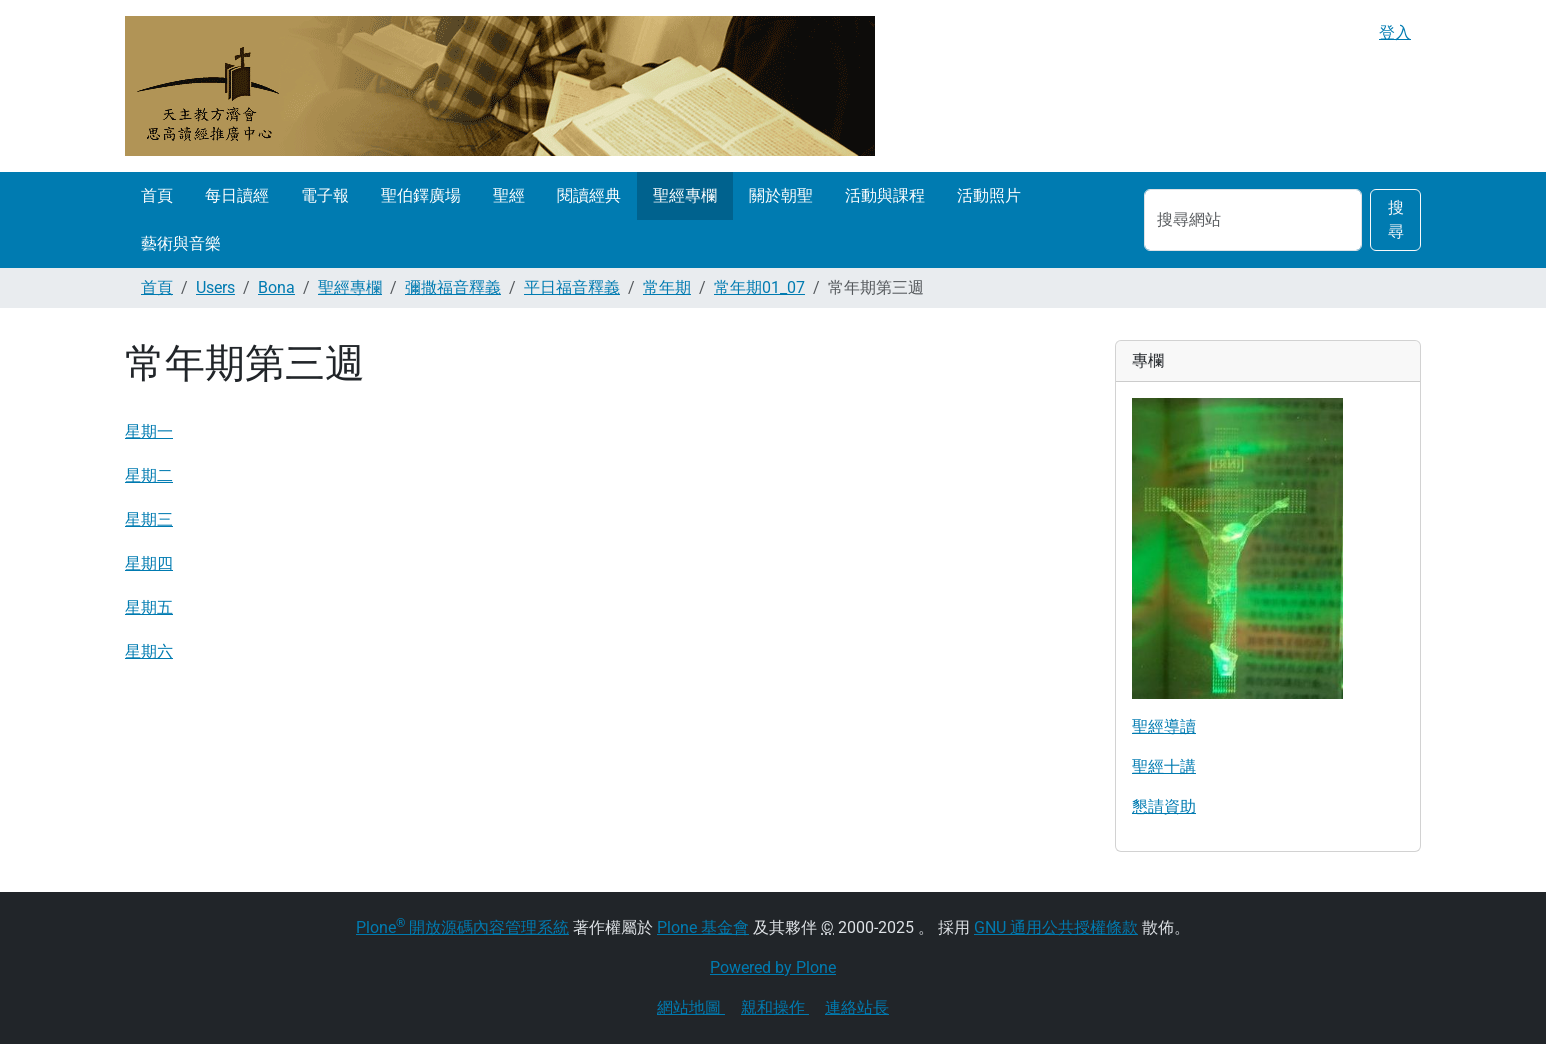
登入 (1395, 32)
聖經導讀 (1164, 726)
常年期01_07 (759, 287)
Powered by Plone (773, 967)
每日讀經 (237, 195)
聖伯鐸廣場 (421, 195)
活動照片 (989, 195)
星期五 (149, 607)
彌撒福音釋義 (453, 287)
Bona (276, 287)
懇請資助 (1164, 806)
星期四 (149, 563)
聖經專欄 (685, 195)
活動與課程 (885, 195)
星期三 (149, 519)
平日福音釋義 (572, 287)
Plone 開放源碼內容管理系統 (462, 927)
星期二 (149, 475)
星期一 (149, 431)
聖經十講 (1164, 766)
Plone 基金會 (703, 927)
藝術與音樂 (181, 243)
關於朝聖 (781, 195)
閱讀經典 (589, 195)
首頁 (157, 195)
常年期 (667, 287)
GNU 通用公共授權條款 (1056, 927)
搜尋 (1396, 219)
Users (215, 287)
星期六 (149, 651)
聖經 (509, 195)
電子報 (325, 195)
